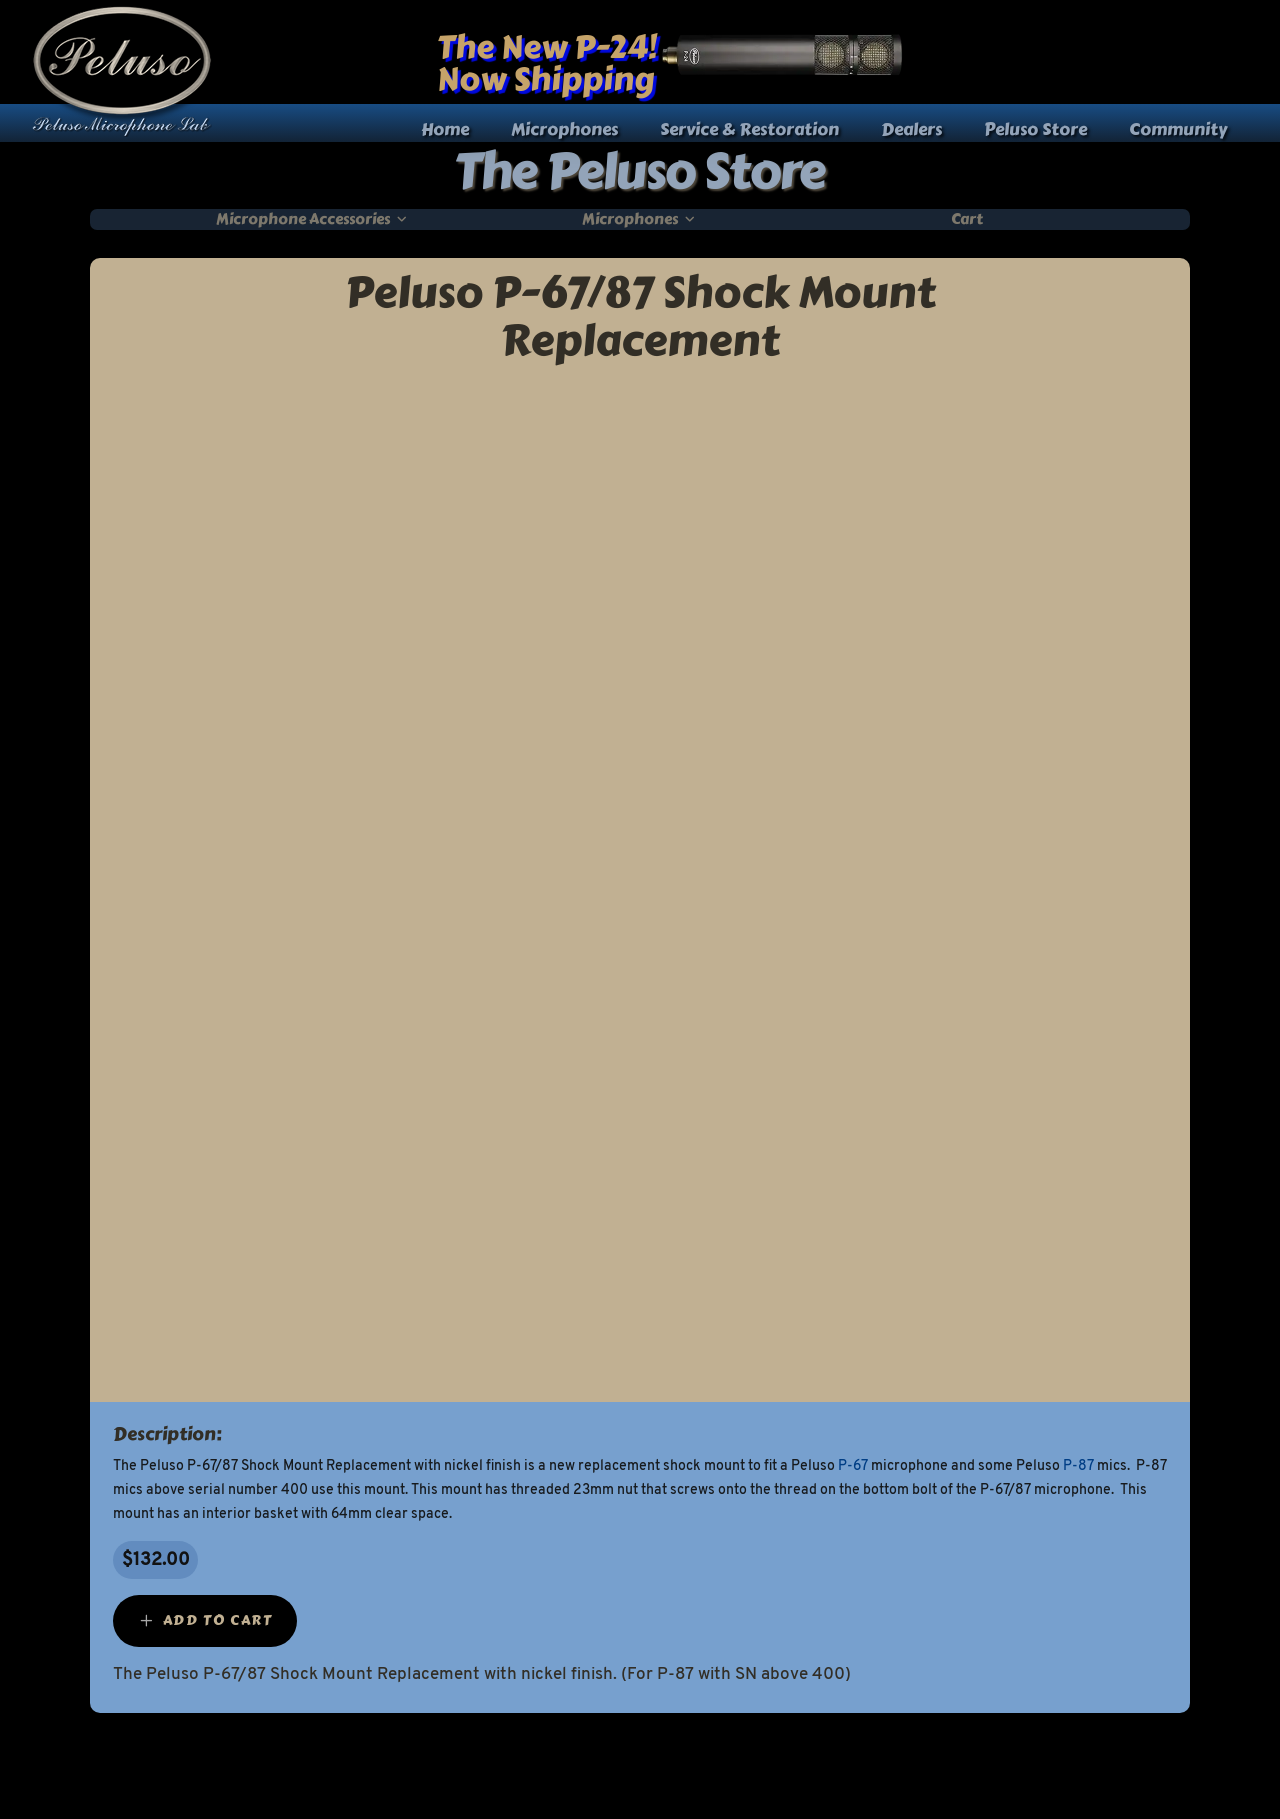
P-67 (853, 1466)
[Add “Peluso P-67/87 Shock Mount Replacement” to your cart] (205, 1621)
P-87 (1078, 1466)
